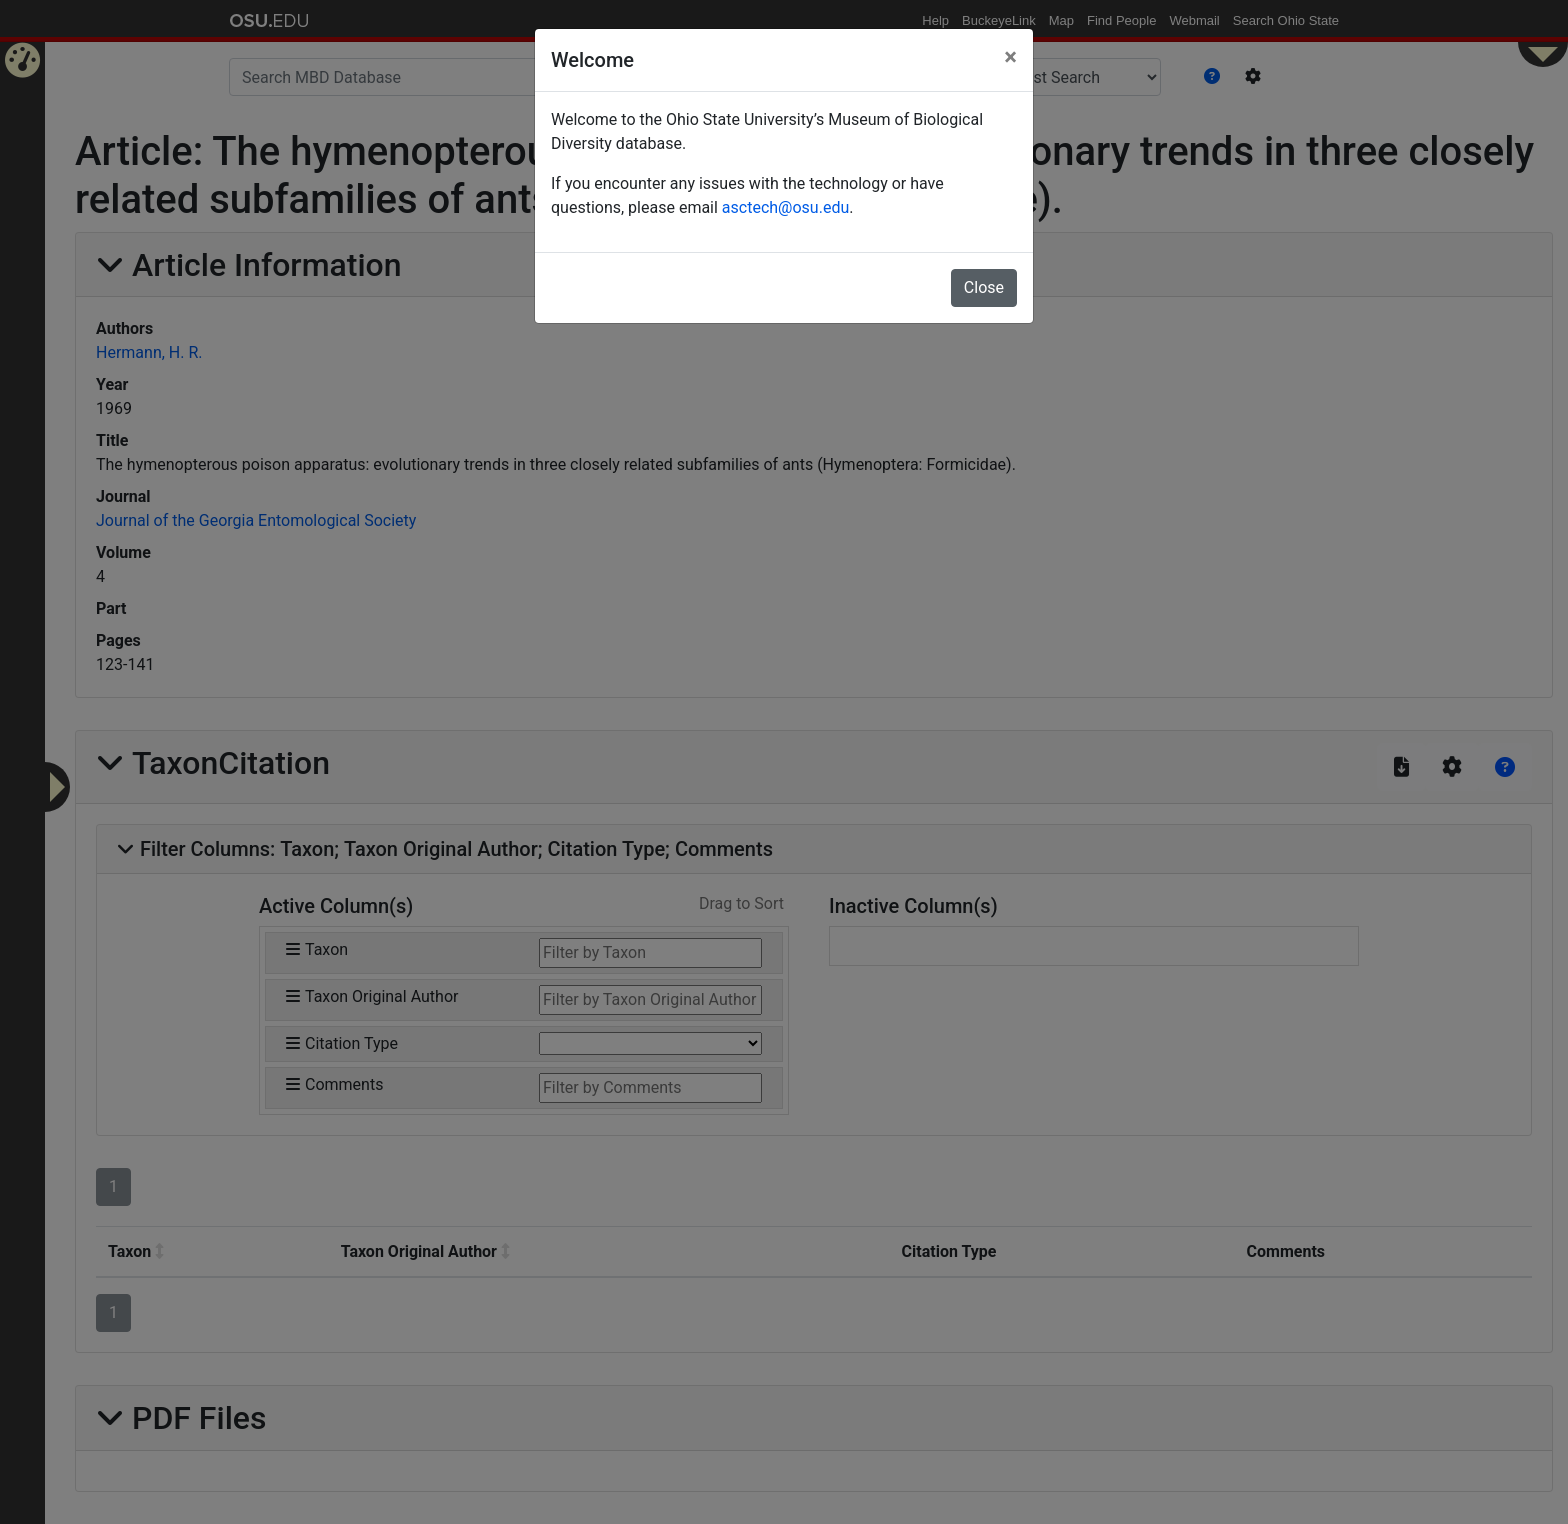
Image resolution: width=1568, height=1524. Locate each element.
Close (984, 287)
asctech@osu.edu (785, 207)
